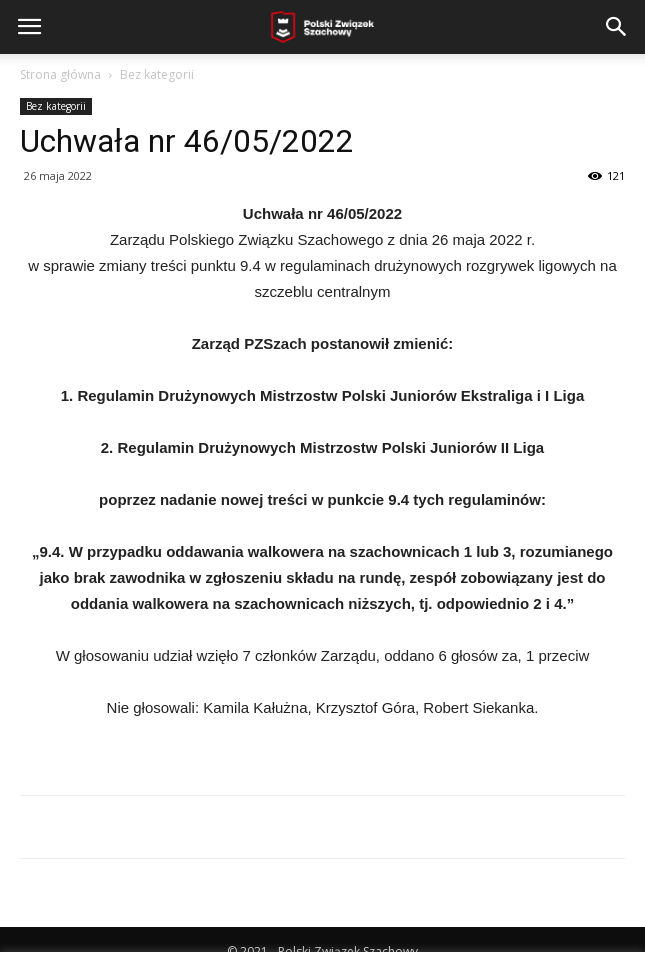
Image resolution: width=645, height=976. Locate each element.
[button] (617, 27)
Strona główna (60, 74)
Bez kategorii (157, 74)
